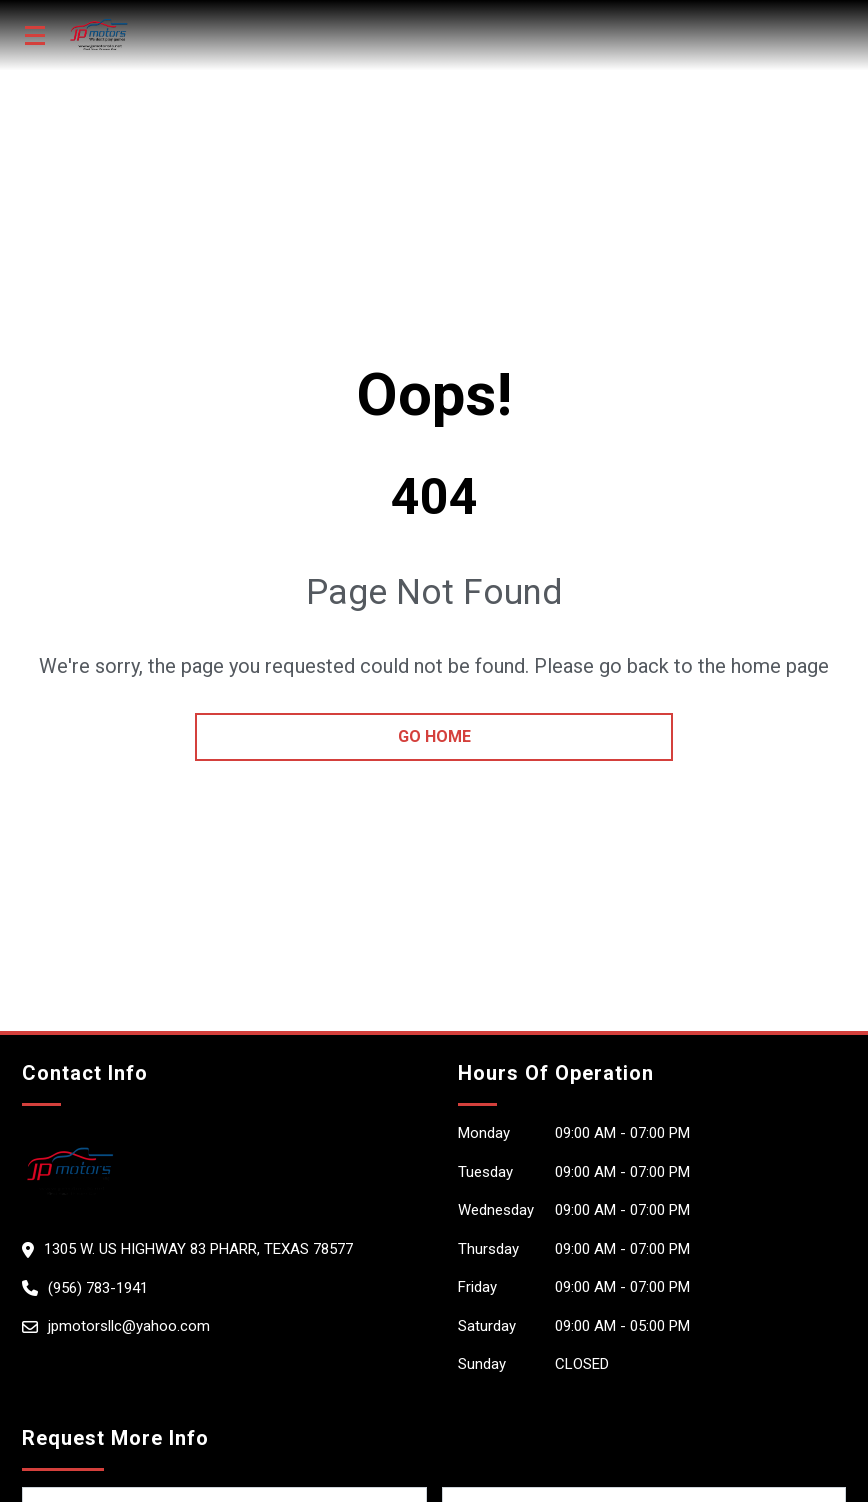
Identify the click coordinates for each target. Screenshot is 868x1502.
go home (434, 736)
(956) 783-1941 (98, 1288)
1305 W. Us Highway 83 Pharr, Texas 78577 (198, 1249)
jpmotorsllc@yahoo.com (129, 1326)
